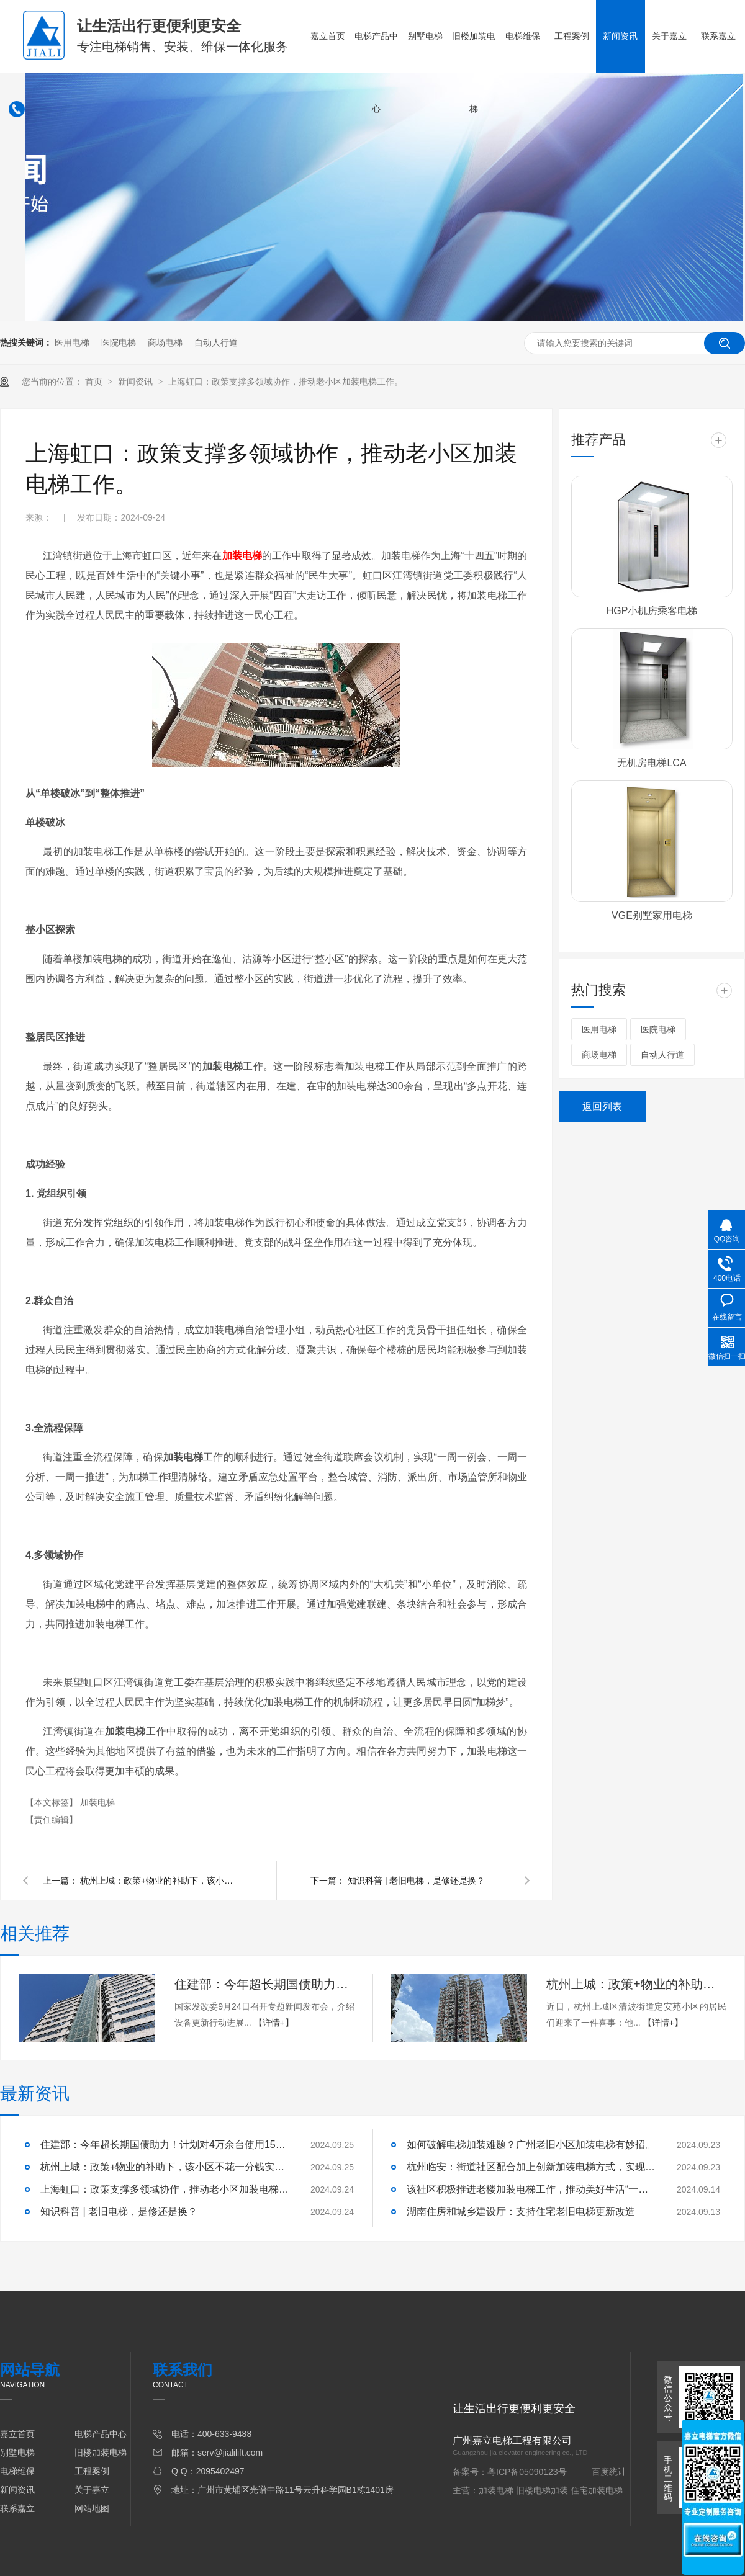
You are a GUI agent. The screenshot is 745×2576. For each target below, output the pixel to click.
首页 (95, 382)
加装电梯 (97, 1802)
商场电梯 (165, 342)
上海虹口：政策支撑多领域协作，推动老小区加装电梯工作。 (285, 382)
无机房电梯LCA (651, 763)
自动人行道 (216, 342)
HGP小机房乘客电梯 (652, 611)
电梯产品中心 (376, 72)
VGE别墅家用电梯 (652, 915)
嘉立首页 (327, 36)
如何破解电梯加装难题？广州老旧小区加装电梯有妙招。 (531, 2144)
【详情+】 (274, 2023)
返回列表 (602, 1106)
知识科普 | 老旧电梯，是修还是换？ (416, 1880)
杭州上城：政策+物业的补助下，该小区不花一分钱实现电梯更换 (161, 1880)
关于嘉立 (669, 36)
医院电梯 (118, 342)
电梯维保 (522, 36)
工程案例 (571, 36)
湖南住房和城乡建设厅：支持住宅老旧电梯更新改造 (521, 2211)
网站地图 (91, 2508)
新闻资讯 (620, 36)
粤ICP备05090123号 (527, 2472)
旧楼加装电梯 (473, 72)
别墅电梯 (425, 36)
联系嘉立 (718, 36)
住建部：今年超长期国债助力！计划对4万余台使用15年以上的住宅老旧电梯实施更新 (264, 1984)
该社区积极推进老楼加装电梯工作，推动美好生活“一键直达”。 (531, 2189)
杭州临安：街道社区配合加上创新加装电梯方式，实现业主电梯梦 (531, 2167)
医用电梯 (72, 342)
